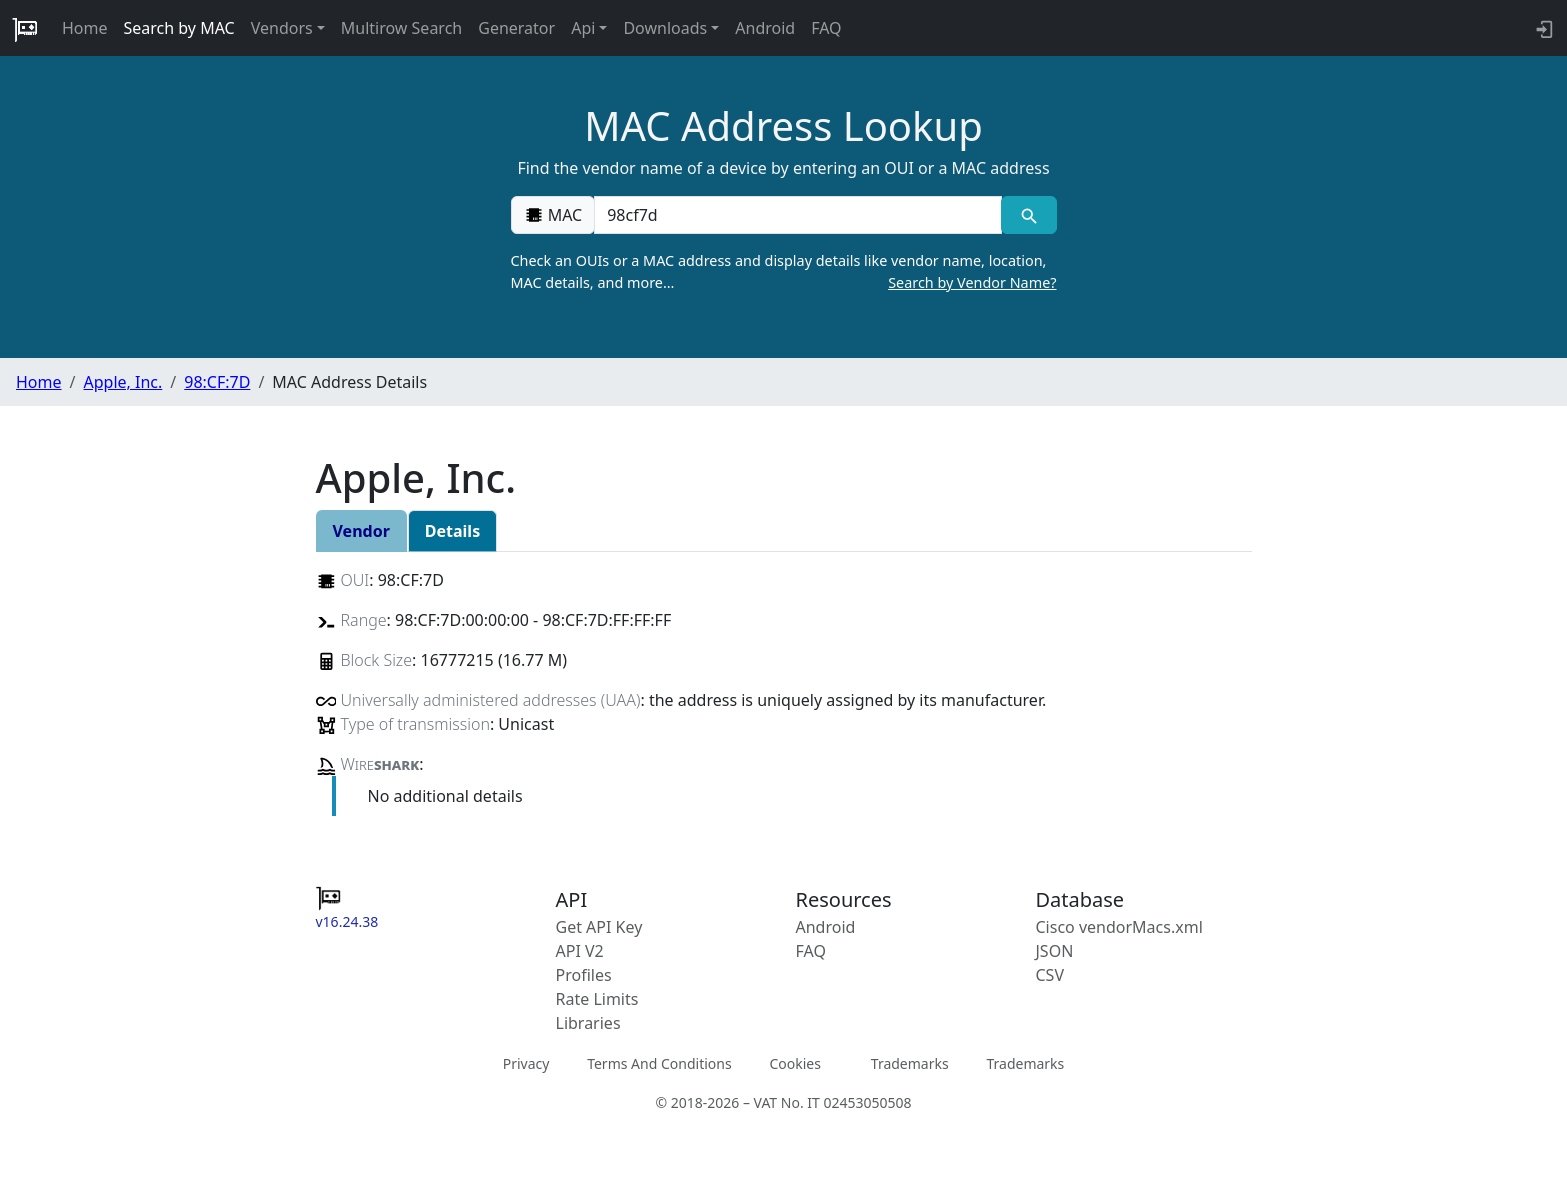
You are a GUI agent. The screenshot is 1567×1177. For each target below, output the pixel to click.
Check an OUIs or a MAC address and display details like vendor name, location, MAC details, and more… (784, 272)
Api (583, 28)
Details (452, 531)
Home (85, 28)
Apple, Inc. (122, 382)
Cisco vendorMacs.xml (1119, 927)
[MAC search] (1028, 215)
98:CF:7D (217, 382)
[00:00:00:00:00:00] (798, 215)
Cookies (794, 1063)
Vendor (361, 531)
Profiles (584, 975)
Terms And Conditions (659, 1063)
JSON (1055, 951)
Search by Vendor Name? (972, 282)
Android (765, 28)
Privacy (526, 1063)
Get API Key (599, 927)
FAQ (826, 28)
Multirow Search (401, 28)
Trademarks (910, 1063)
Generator (516, 28)
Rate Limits (597, 999)
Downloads (665, 28)
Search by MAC (179, 28)
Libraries (588, 1023)
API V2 (580, 951)
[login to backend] (1542, 28)
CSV (1050, 975)
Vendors (282, 28)
